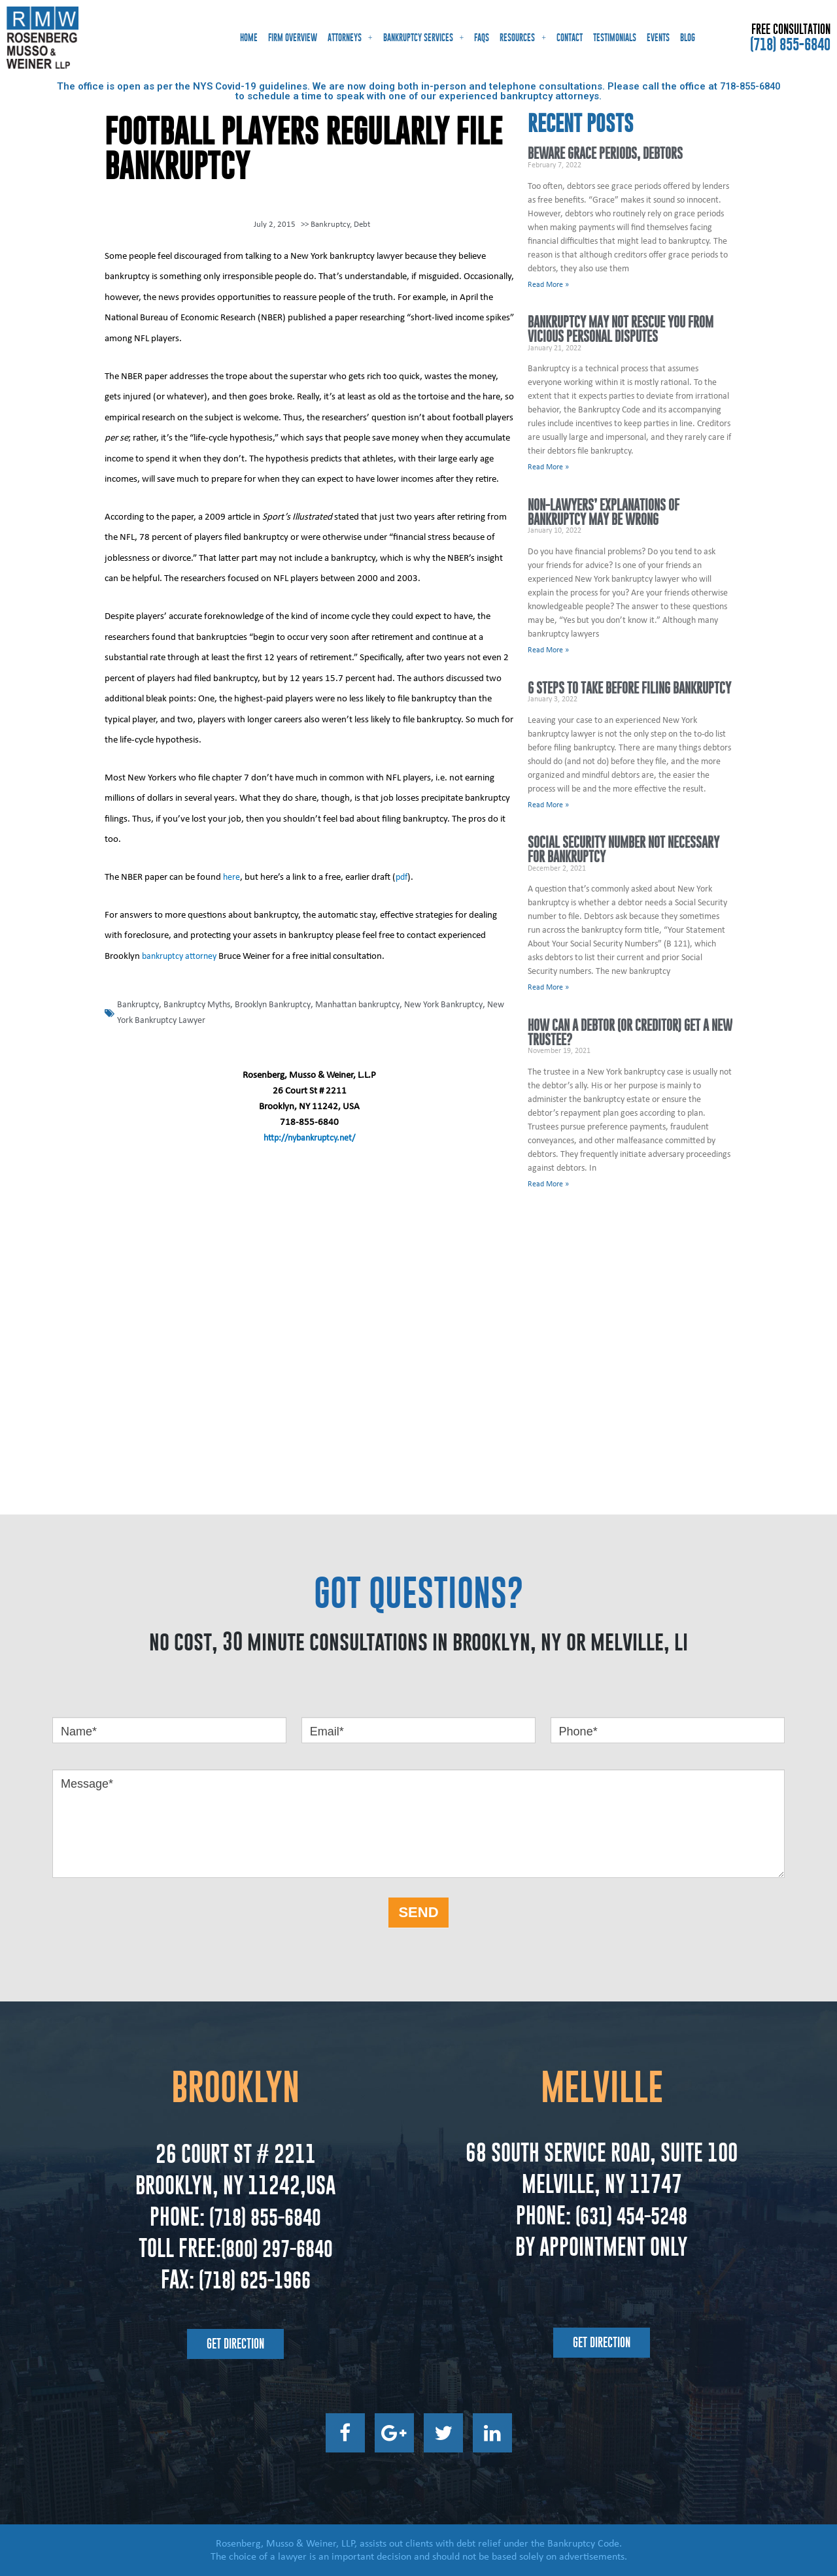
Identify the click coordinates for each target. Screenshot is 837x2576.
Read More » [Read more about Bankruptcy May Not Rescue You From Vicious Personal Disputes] (548, 467)
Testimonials (614, 37)
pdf (403, 876)
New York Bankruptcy (467, 1004)
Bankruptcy (330, 224)
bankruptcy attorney (182, 955)
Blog (687, 37)
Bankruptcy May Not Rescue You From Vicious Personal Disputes (620, 329)
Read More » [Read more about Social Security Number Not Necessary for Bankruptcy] (548, 988)
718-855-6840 (750, 86)
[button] (235, 2343)
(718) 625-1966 (254, 2278)
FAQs (481, 37)
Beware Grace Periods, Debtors (605, 153)
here (232, 876)
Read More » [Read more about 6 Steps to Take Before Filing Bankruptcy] (548, 805)
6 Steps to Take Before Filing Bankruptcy (629, 687)
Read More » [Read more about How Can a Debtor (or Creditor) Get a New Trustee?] (548, 1185)
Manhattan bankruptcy (375, 1004)
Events (658, 37)
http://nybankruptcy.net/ (309, 1137)
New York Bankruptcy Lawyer (174, 1019)
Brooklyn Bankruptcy (284, 1004)
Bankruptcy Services (423, 37)
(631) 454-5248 (629, 2214)
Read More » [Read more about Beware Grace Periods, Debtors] (548, 285)
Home (249, 37)
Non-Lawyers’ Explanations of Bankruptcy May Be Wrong (603, 512)
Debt (362, 224)
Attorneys (350, 37)
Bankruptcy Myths (202, 1004)
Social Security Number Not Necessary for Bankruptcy (623, 850)
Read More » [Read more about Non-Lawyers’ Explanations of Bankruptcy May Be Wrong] (548, 650)
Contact (569, 37)
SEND (418, 1911)
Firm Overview (292, 37)
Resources (523, 37)
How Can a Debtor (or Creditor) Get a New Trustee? (630, 1033)
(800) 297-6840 (276, 2246)
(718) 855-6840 (790, 44)
